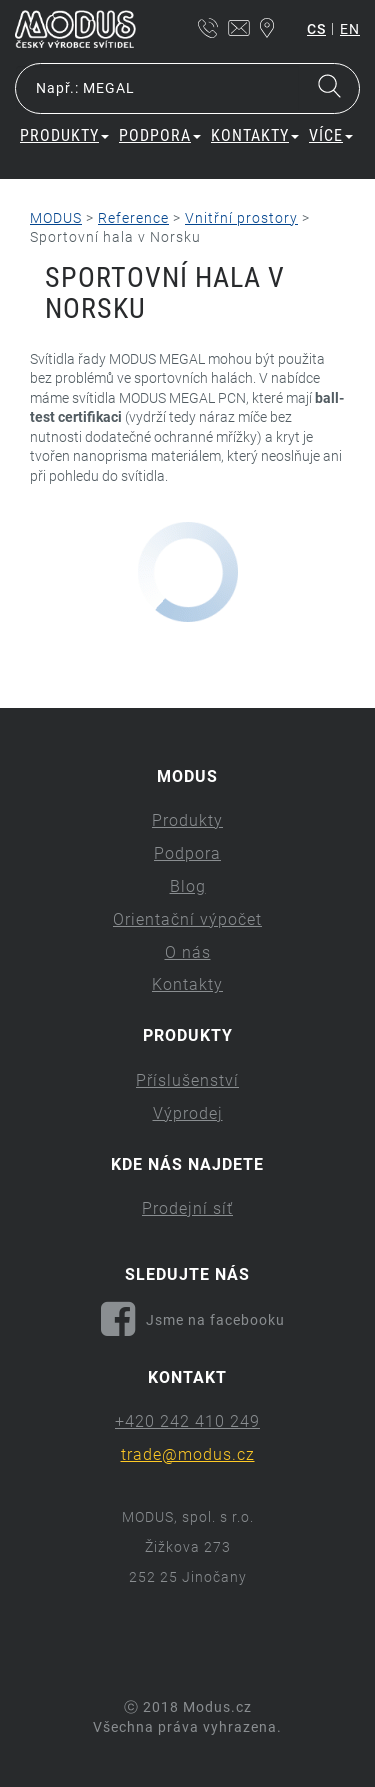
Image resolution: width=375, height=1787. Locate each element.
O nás (188, 952)
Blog (188, 886)
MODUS (56, 218)
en (350, 29)
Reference (133, 218)
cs (316, 29)
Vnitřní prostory (241, 218)
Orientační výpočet (187, 919)
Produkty (64, 135)
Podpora (160, 135)
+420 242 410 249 (187, 1421)
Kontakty (255, 135)
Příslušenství (187, 1080)
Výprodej (188, 1113)
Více (331, 135)
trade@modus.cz (188, 1454)
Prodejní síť (187, 1208)
